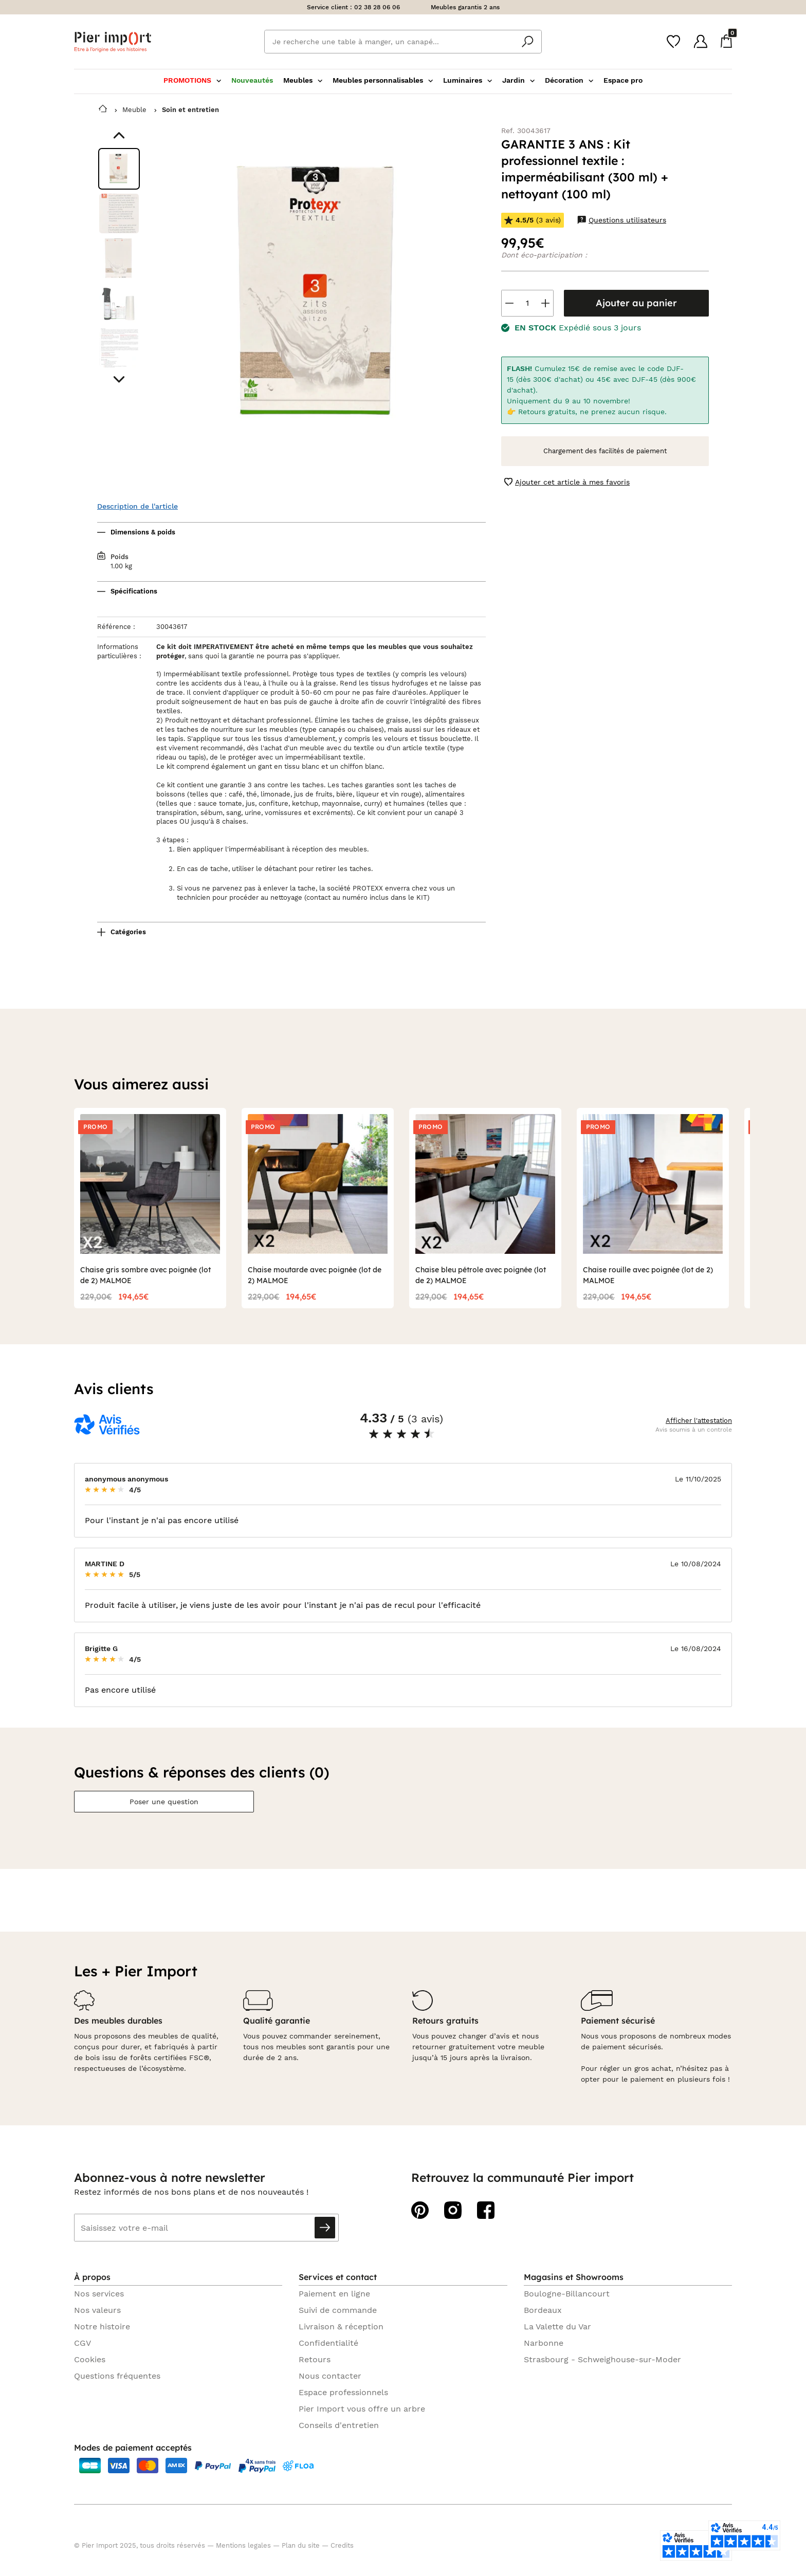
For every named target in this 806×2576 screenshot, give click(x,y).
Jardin (518, 80)
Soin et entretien (190, 110)
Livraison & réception (341, 2326)
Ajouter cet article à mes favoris (567, 482)
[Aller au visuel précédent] (119, 135)
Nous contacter (330, 2376)
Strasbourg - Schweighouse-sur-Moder (602, 2359)
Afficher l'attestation (699, 1420)
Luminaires (467, 80)
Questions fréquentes (117, 2376)
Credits (342, 2545)
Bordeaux (543, 2310)
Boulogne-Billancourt (567, 2294)
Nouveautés (252, 80)
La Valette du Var (557, 2326)
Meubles (302, 80)
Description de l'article (137, 506)
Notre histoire (102, 2326)
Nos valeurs (97, 2310)
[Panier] (726, 41)
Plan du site (301, 2545)
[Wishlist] (673, 41)
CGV (82, 2343)
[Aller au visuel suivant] (119, 379)
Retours (315, 2359)
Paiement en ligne (334, 2294)
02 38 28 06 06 (377, 7)
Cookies (89, 2359)
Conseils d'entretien (339, 2425)
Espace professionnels (343, 2392)
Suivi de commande (338, 2310)
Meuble (134, 110)
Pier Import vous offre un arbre (362, 2409)
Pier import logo (112, 41)
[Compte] (700, 41)
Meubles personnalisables (383, 80)
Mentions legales (243, 2545)
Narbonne (543, 2343)
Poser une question (164, 1801)
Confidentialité (328, 2343)
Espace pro (623, 80)
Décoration (569, 80)
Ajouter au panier (636, 303)
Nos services (99, 2294)
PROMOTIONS (192, 80)
